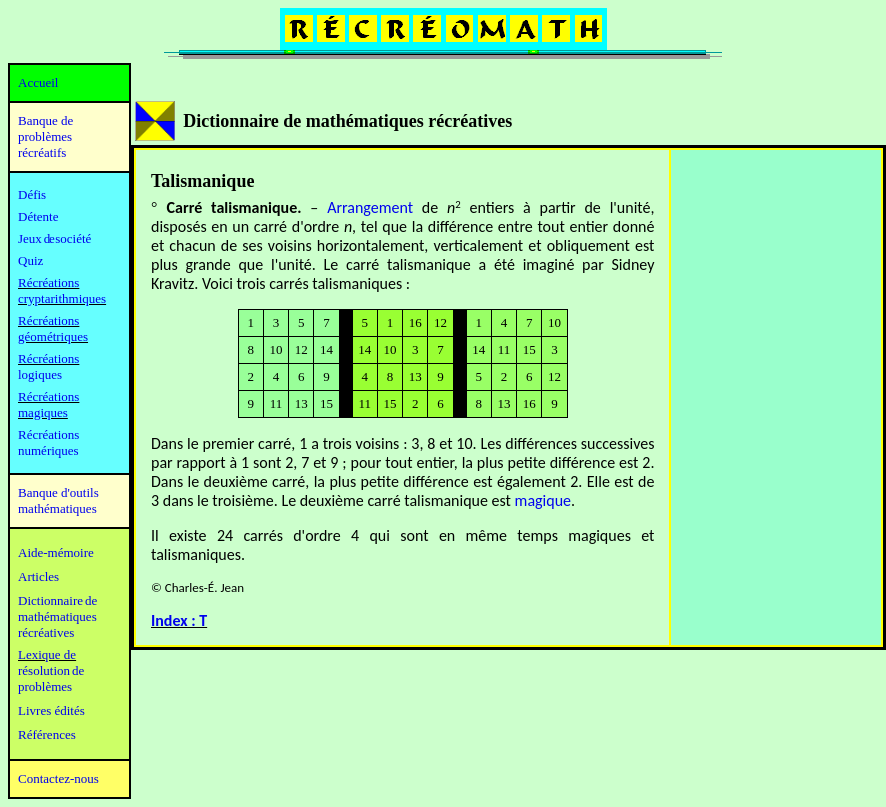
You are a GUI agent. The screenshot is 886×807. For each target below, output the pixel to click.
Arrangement (370, 207)
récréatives (46, 632)
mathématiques (57, 616)
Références (47, 734)
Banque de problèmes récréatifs (45, 136)
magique (543, 500)
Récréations (48, 358)
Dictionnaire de (57, 600)
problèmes (45, 686)
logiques (40, 374)
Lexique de (47, 654)
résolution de (51, 670)
